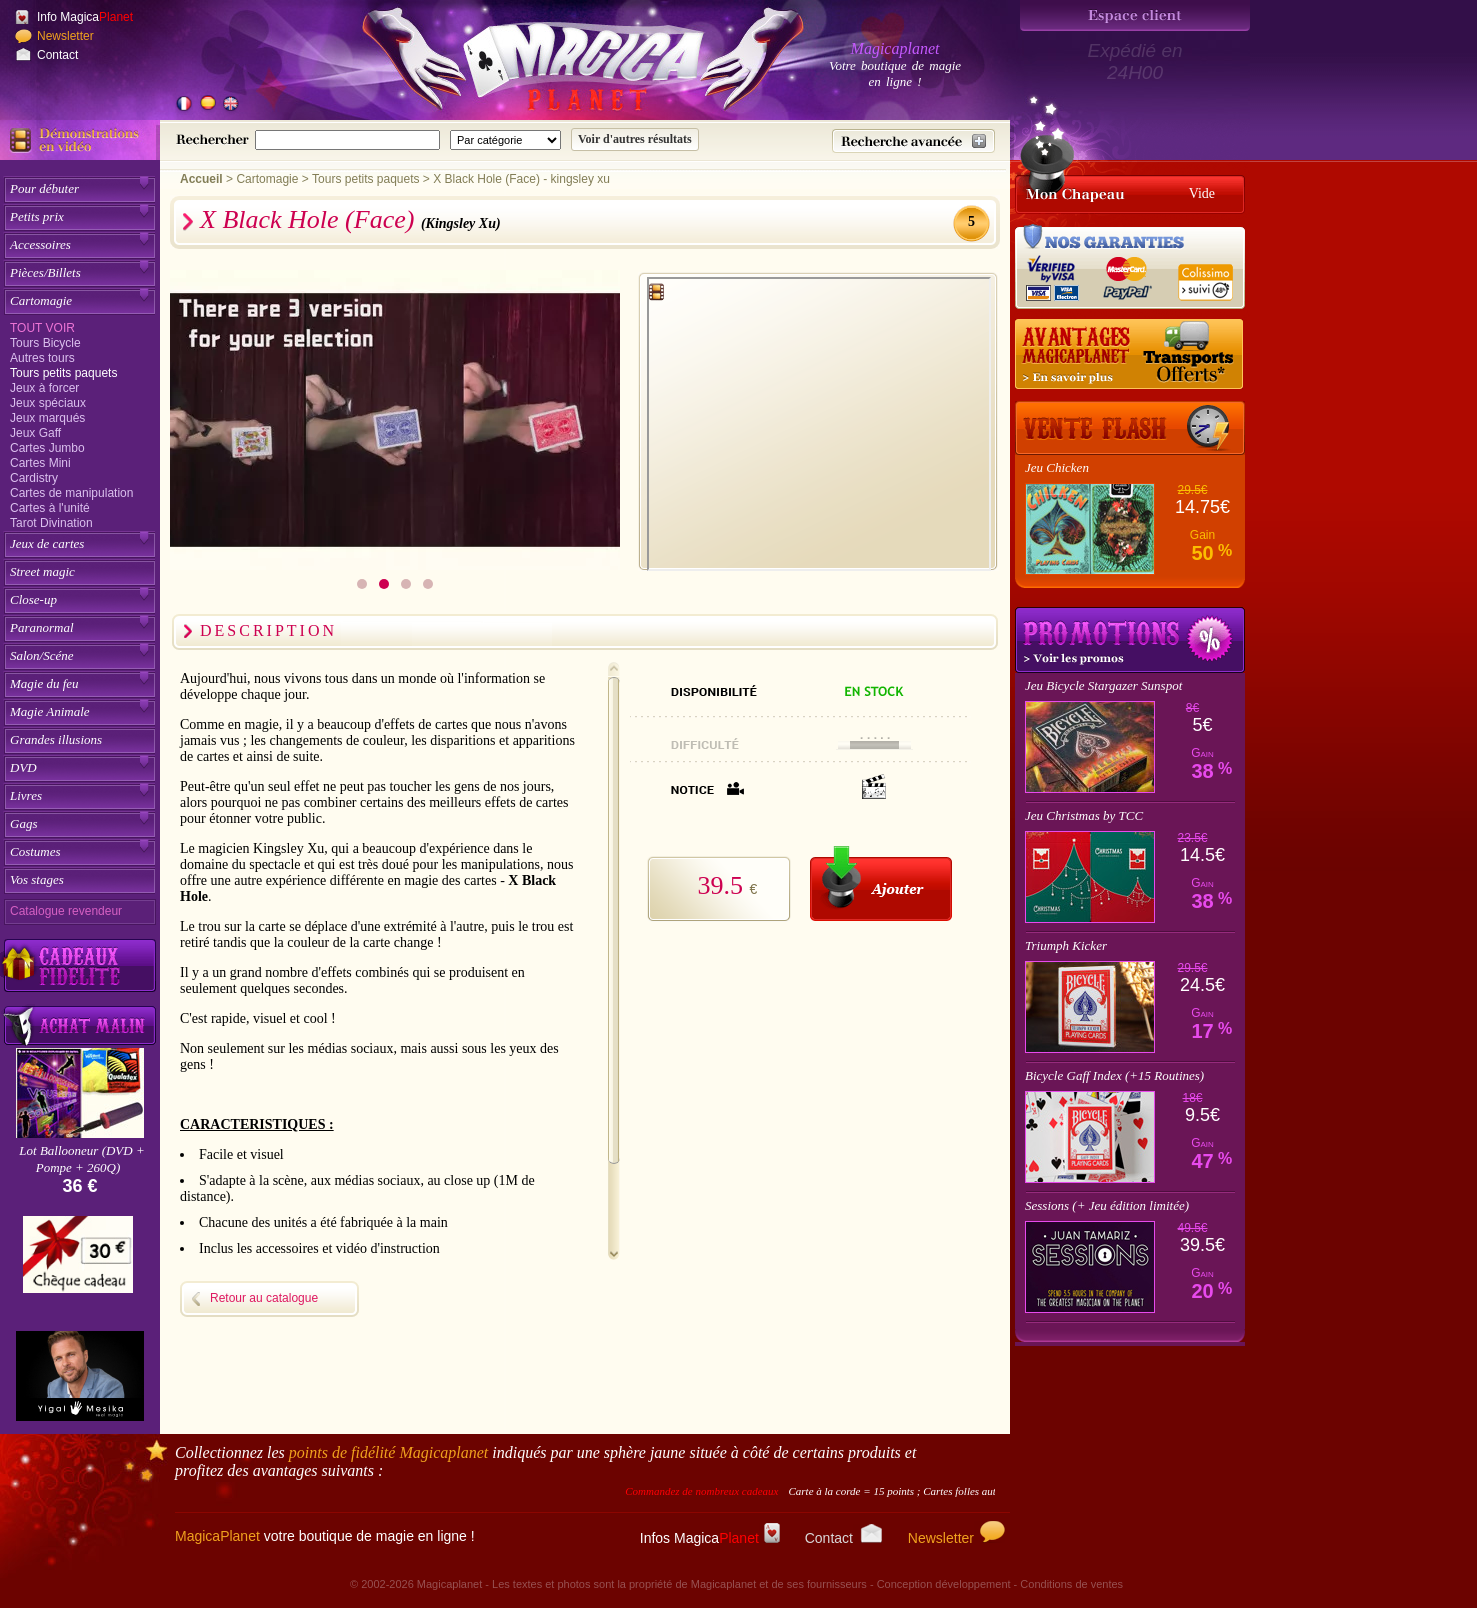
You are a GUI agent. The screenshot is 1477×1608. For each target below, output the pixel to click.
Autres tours (42, 358)
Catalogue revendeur (66, 911)
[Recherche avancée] (913, 141)
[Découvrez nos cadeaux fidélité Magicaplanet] (80, 966)
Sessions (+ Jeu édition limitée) (1107, 1205)
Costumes (35, 851)
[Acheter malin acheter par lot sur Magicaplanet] (80, 1025)
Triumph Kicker (1066, 945)
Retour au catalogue (264, 1298)
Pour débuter (44, 188)
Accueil (201, 179)
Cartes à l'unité (50, 508)
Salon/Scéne (42, 655)
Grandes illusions (56, 739)
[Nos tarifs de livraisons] (1130, 355)
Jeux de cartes (47, 543)
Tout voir (42, 328)
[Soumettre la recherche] (635, 139)
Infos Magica (710, 1538)
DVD (23, 767)
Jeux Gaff (35, 433)
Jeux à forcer (44, 388)
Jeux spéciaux (48, 403)
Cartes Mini (40, 463)
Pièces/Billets (45, 272)
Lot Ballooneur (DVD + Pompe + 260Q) (81, 1159)
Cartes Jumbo (47, 448)
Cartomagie (41, 300)
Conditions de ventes (1071, 1584)
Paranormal (42, 627)
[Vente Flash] (1130, 428)
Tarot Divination (51, 523)
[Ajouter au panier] (881, 883)
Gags (23, 823)
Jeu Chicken (1057, 467)
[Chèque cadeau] (78, 1261)
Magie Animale (50, 711)
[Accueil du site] (560, 64)
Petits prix (37, 216)
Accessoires (40, 244)
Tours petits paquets (63, 373)
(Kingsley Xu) (461, 223)
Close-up (33, 599)
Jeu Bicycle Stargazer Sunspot (1103, 685)
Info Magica (85, 17)
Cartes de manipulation (71, 493)
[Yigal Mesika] (80, 1376)
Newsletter (65, 36)
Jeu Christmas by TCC (1084, 815)
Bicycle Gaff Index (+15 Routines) (1114, 1075)
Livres (26, 795)
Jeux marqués (47, 418)
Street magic (42, 571)
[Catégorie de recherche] (505, 140)
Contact (57, 55)
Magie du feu (44, 683)
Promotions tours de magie (1130, 640)
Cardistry (34, 478)
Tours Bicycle (45, 343)
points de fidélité (389, 1452)
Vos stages (37, 879)
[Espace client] (1135, 15)
